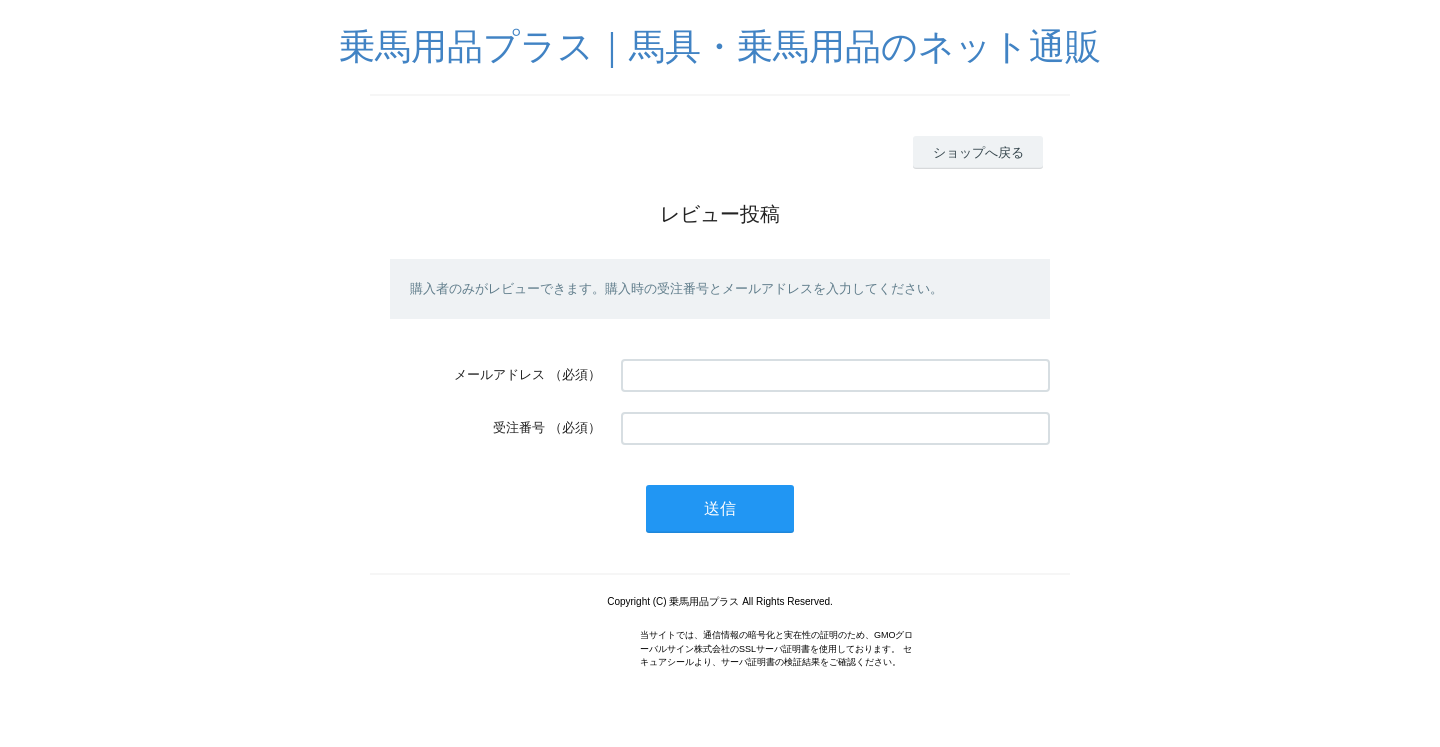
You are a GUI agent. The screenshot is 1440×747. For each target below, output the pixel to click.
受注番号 (519, 427)
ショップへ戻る (978, 152)
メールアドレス (499, 374)
